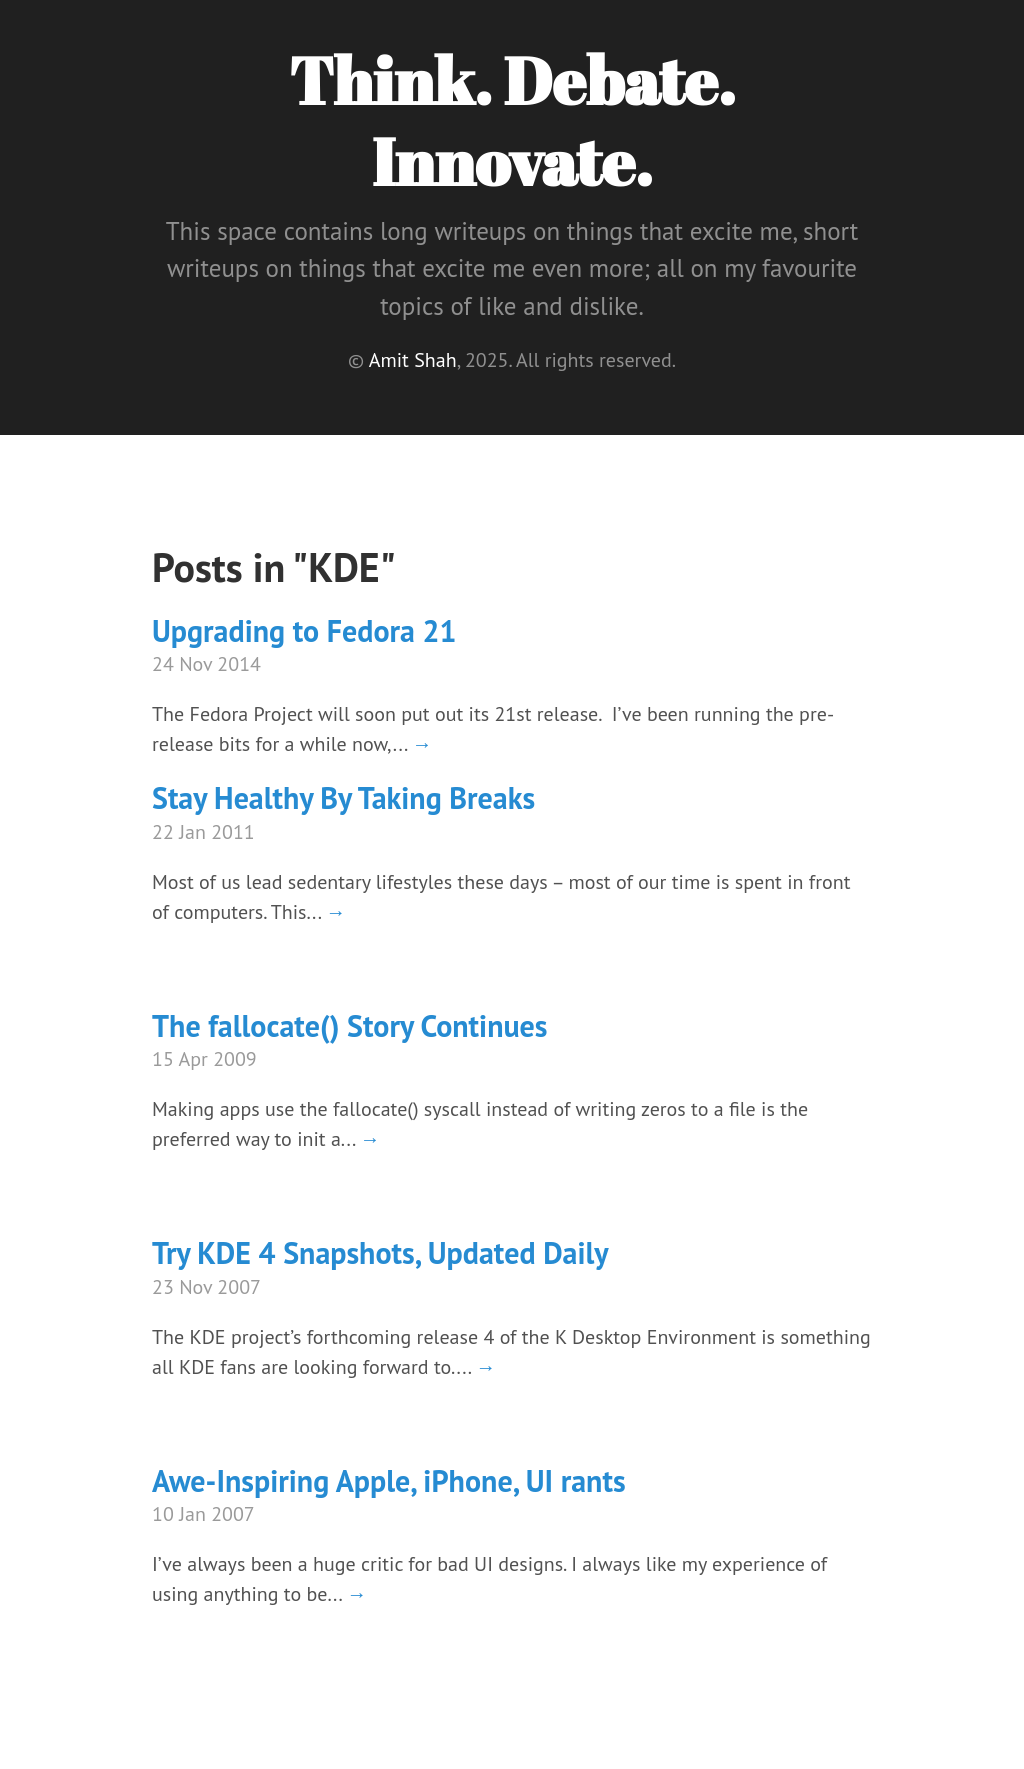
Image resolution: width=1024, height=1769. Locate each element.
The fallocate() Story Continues (350, 1025)
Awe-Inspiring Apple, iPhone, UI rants (389, 1480)
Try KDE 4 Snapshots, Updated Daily (380, 1252)
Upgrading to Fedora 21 (304, 630)
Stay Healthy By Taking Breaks (343, 797)
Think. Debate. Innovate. (512, 120)
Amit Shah (413, 360)
